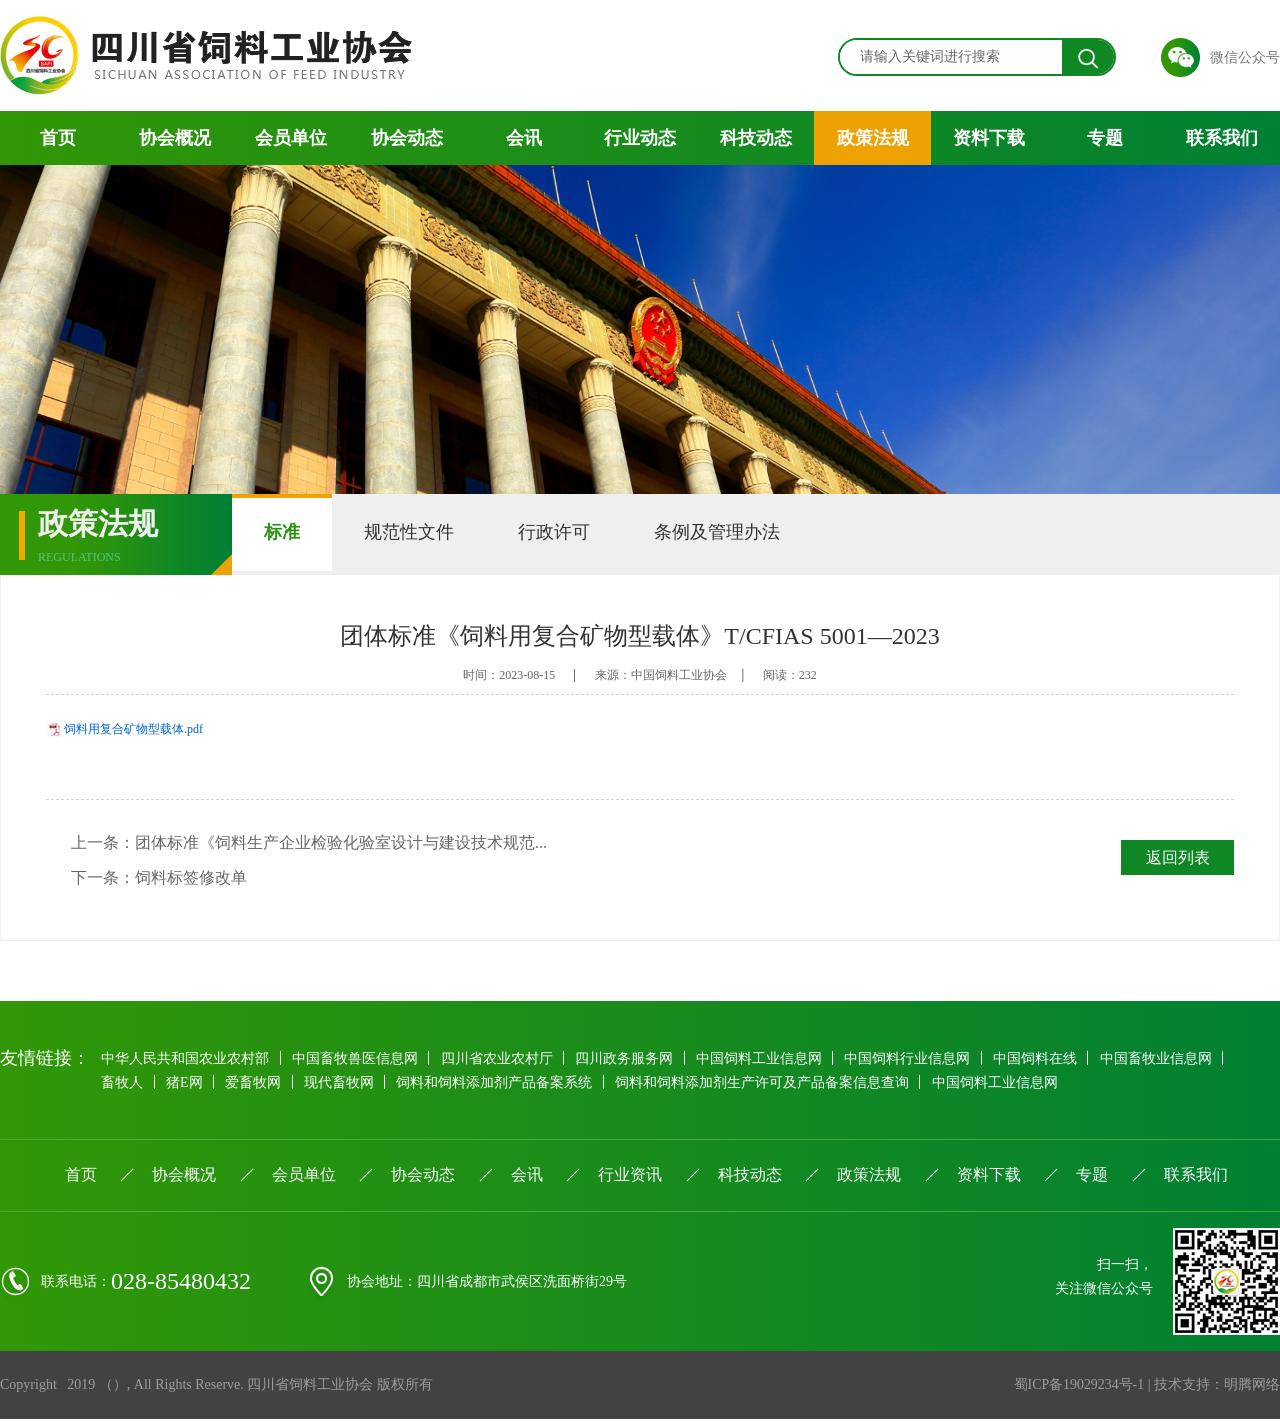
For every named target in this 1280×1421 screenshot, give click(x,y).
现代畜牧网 (344, 1083)
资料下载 (989, 138)
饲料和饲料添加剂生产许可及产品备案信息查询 (770, 1083)
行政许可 (574, 534)
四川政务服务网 (629, 1059)
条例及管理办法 (745, 534)
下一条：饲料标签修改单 (159, 878)
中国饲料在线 (1044, 1059)
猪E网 (186, 1083)
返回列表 (1177, 857)
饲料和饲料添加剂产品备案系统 (501, 1083)
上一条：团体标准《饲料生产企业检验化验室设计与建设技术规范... (309, 842)
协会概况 (175, 138)
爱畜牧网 (257, 1083)
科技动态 (756, 138)
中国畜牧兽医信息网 (357, 1059)
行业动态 (640, 138)
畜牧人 (123, 1083)
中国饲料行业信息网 (915, 1059)
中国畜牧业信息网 (1166, 1059)
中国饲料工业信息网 (765, 1059)
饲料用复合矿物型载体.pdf (133, 729)
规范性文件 (421, 534)
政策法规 (873, 138)
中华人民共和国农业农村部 (186, 1059)
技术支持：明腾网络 (1217, 1386)
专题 (1105, 138)
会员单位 (291, 138)
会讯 (524, 138)
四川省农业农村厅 (500, 1059)
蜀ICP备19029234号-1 (1078, 1386)
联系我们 (1222, 138)
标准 (286, 534)
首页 (58, 138)
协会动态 (407, 138)
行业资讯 (630, 1176)
